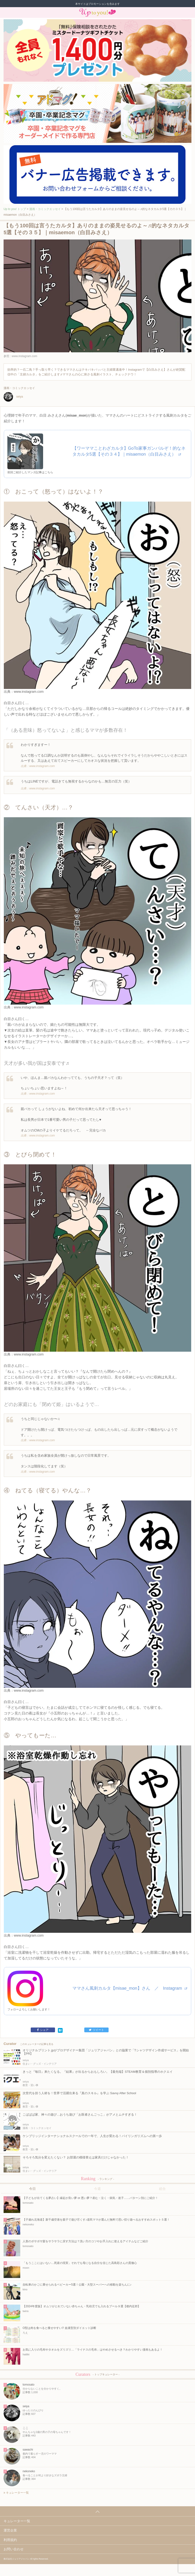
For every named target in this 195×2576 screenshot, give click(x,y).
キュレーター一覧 (16, 2492)
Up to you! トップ (15, 209)
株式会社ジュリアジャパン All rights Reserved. (26, 2559)
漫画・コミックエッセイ (45, 209)
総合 (162, 2189)
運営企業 (10, 2530)
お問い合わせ (14, 2549)
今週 (97, 2189)
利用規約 (10, 2540)
